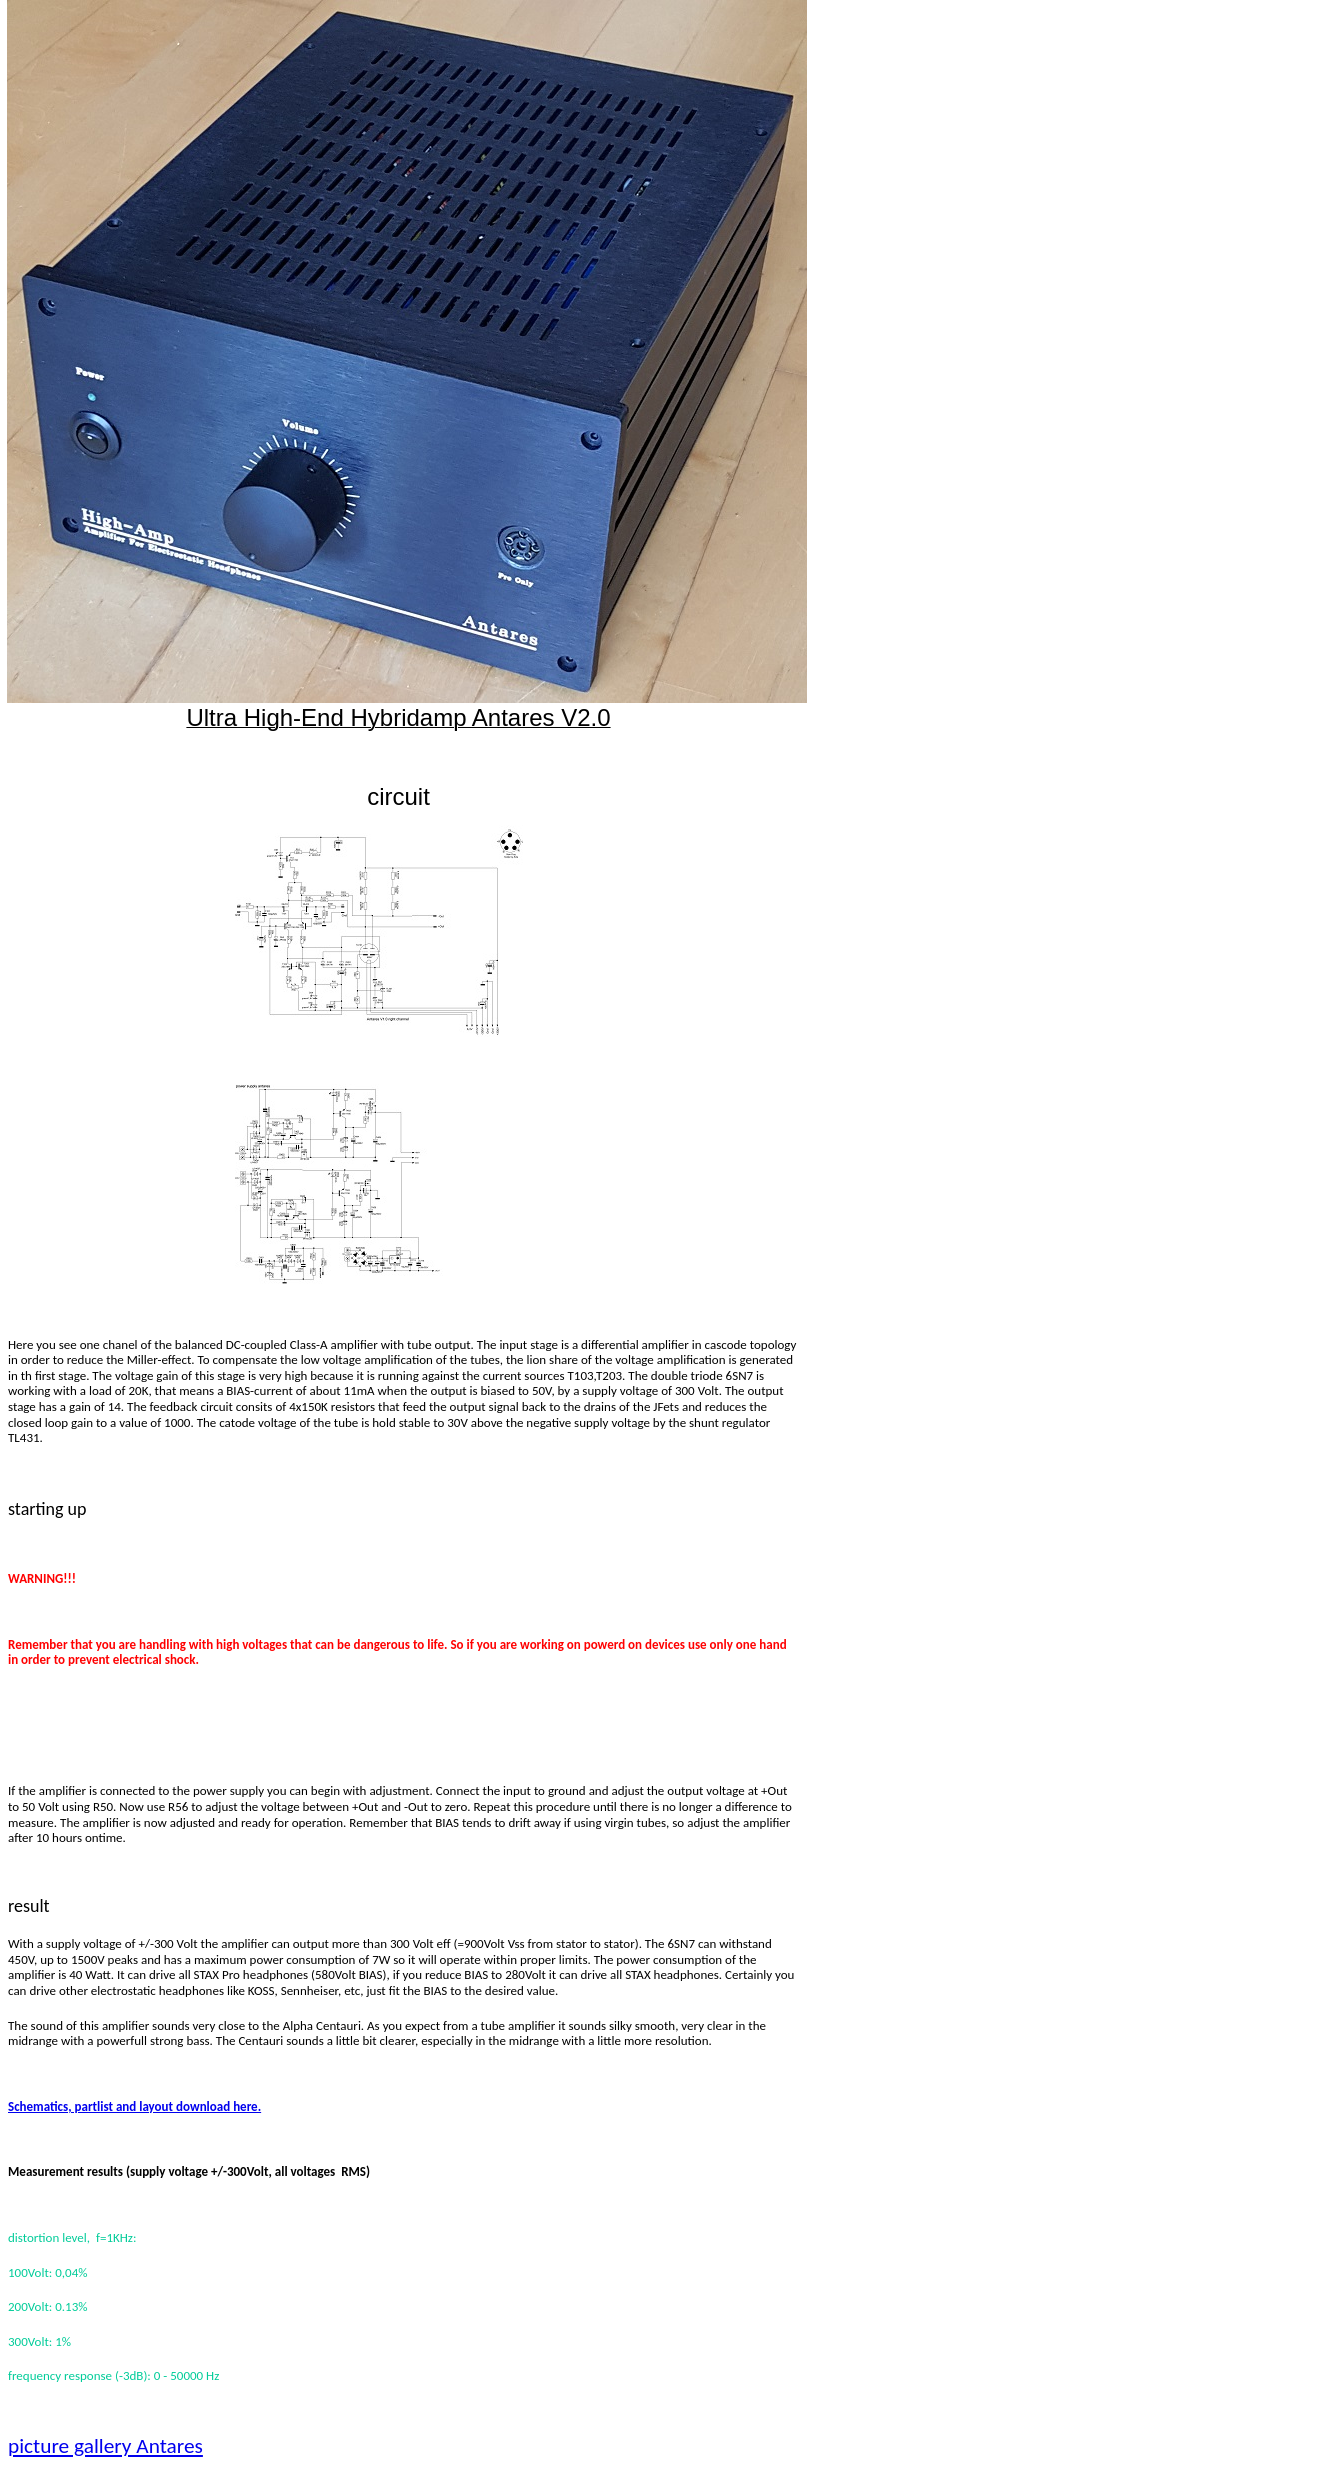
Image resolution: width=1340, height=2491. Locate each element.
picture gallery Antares (105, 2446)
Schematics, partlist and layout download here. (134, 2106)
